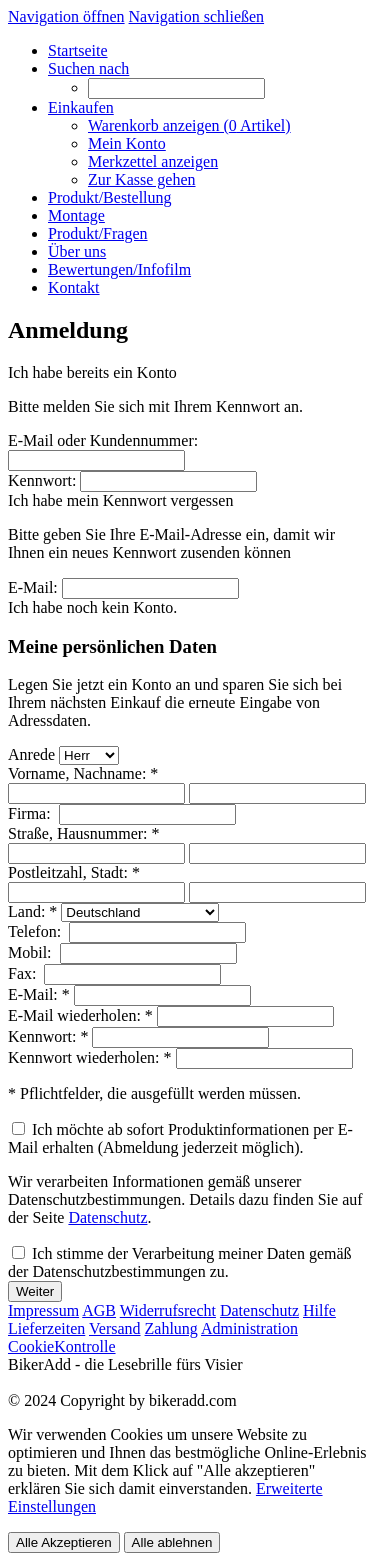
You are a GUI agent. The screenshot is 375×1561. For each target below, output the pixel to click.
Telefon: (36, 931)
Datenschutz (107, 1217)
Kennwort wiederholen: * (90, 1057)
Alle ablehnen (172, 1542)
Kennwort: (42, 480)
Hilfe (319, 1310)
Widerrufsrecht (168, 1310)
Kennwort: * (48, 1036)
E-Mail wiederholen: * (80, 1015)
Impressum (43, 1310)
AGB (99, 1310)
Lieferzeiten (46, 1328)
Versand (115, 1328)
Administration (249, 1328)
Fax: (24, 973)
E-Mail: (33, 587)
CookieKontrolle (62, 1346)
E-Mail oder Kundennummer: (103, 440)
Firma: (31, 813)
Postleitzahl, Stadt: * (74, 872)
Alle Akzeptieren (64, 1542)
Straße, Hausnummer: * (84, 833)
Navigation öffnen (66, 16)
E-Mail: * (39, 994)
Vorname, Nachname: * (83, 773)
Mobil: (32, 952)
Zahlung (171, 1328)
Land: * (32, 911)
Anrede (31, 754)
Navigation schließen (197, 16)
